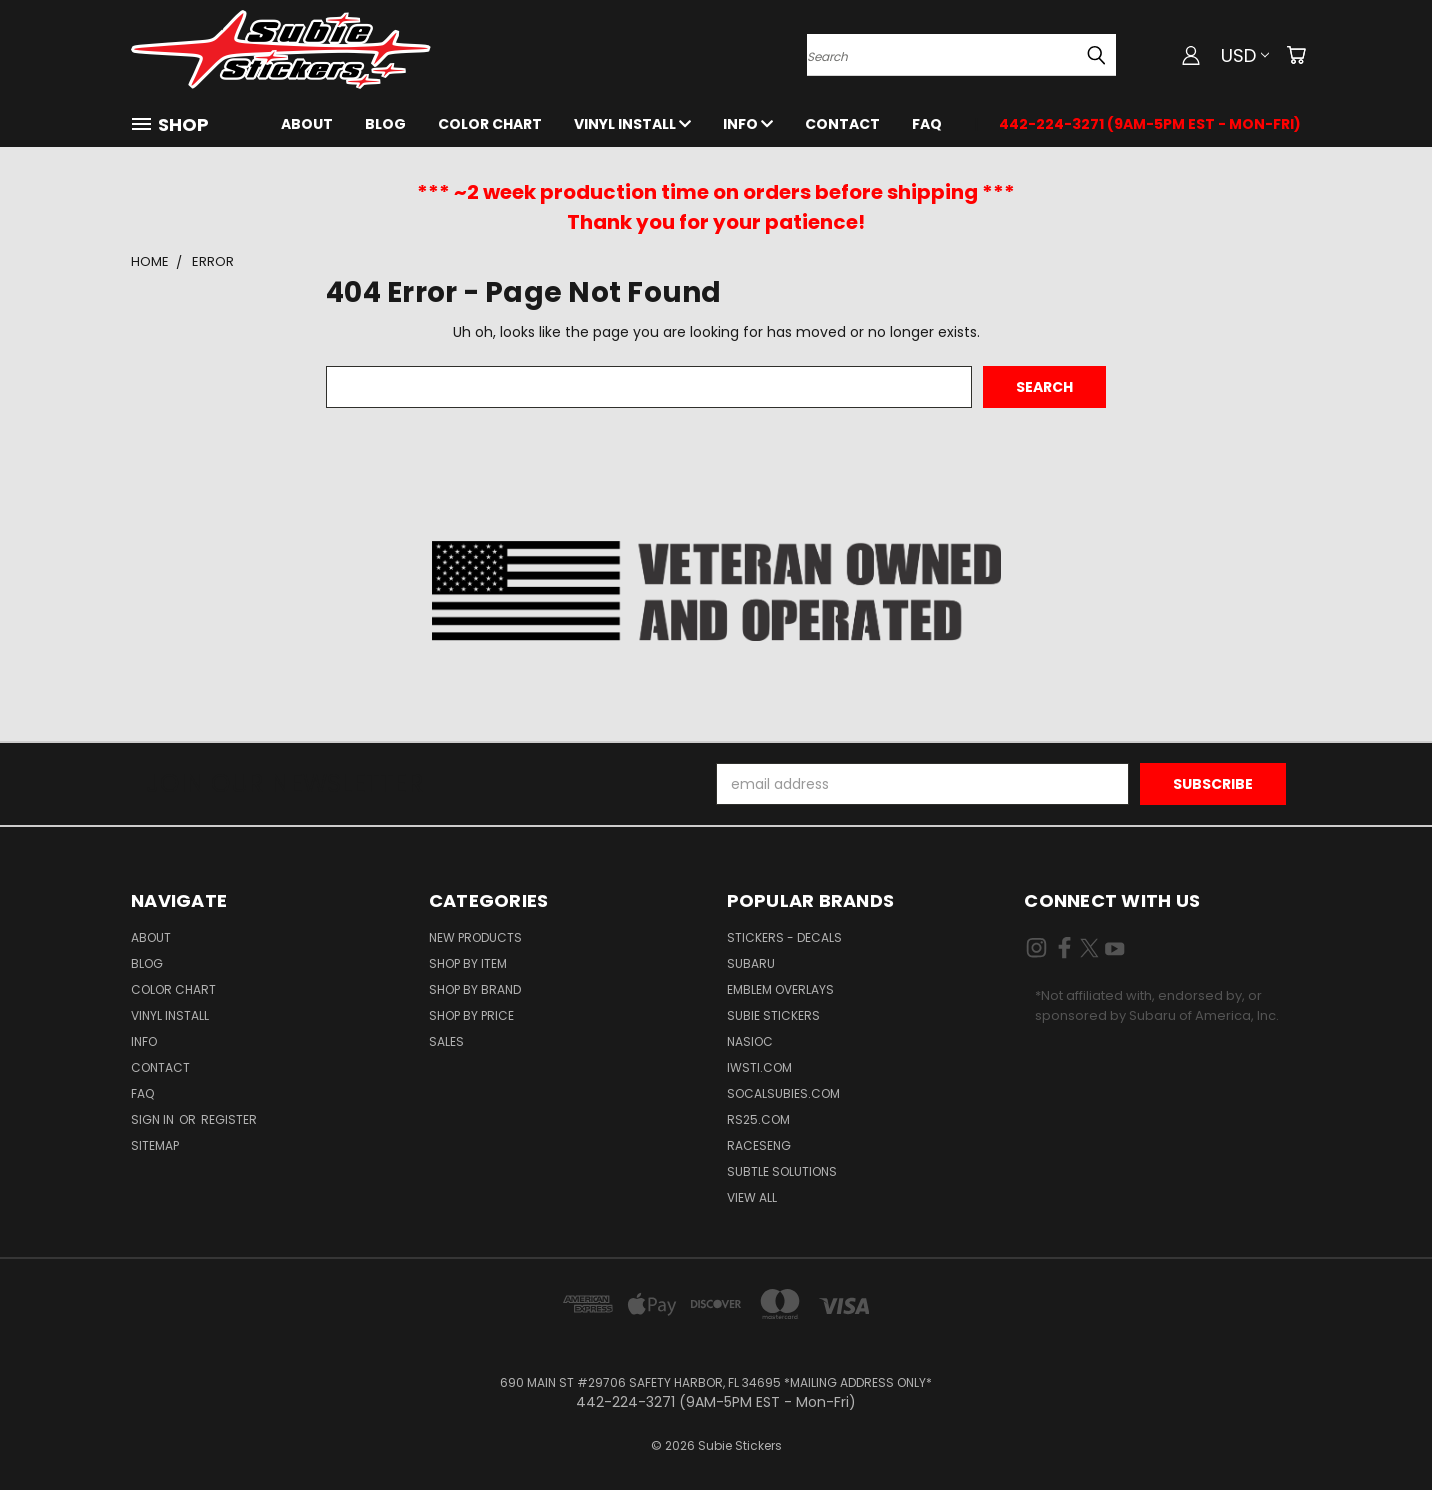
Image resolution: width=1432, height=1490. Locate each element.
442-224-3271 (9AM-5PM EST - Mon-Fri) (1150, 124)
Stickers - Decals (784, 937)
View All (752, 1197)
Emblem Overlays (780, 989)
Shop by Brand (475, 989)
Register (229, 1119)
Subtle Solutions (782, 1171)
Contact (842, 124)
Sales (446, 1041)
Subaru (751, 963)
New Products (475, 937)
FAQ (927, 124)
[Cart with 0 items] (1296, 55)
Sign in (154, 1119)
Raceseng (759, 1145)
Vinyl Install (632, 124)
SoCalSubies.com (783, 1093)
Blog (385, 124)
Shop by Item (468, 963)
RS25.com (758, 1119)
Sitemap (155, 1145)
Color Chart (490, 124)
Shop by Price (471, 1015)
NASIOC (750, 1041)
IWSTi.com (759, 1067)
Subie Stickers (773, 1015)
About (307, 124)
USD (1245, 55)
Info (748, 124)
